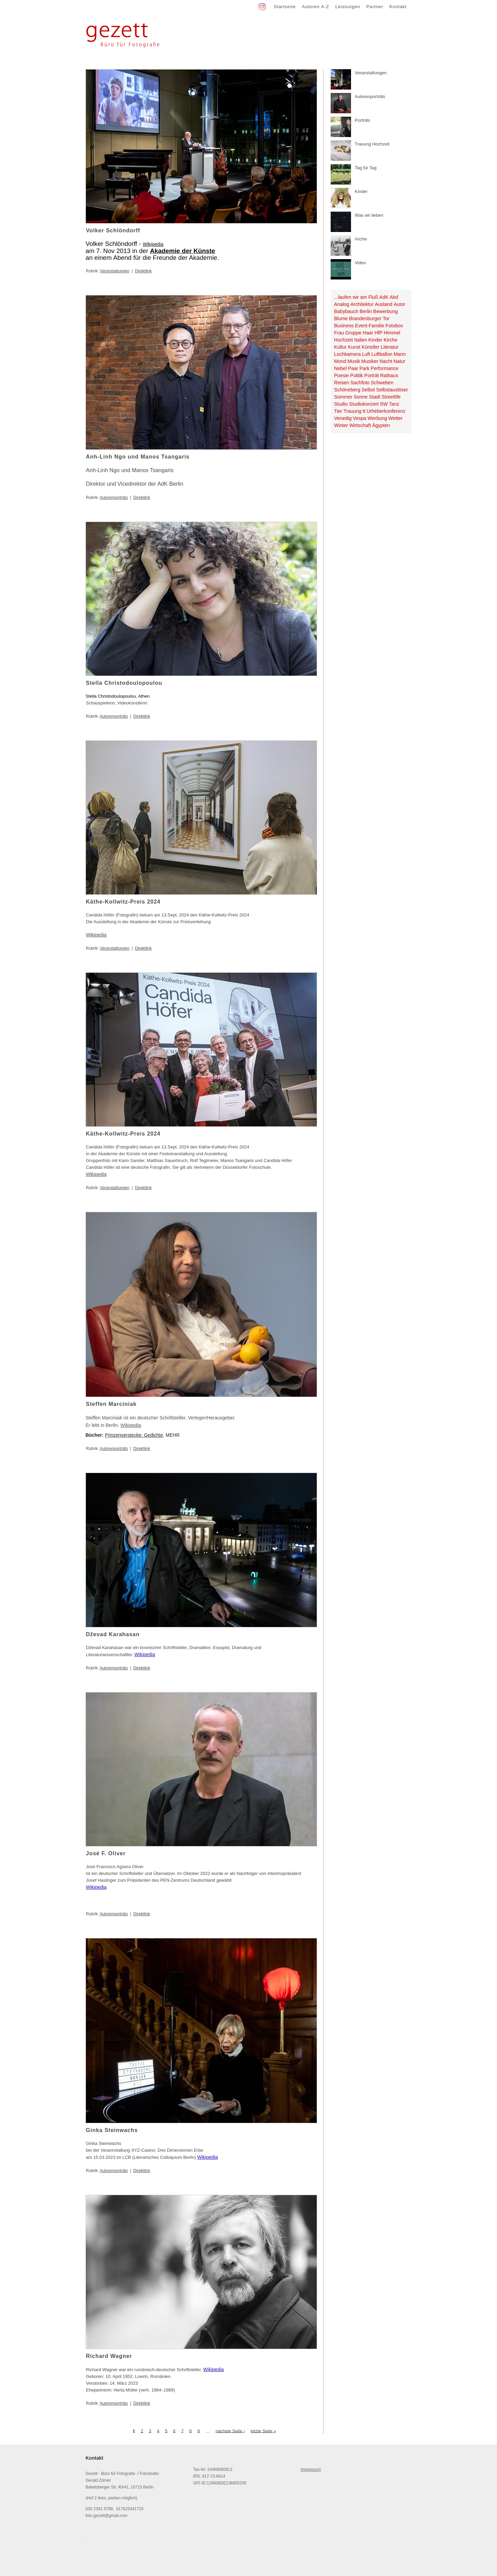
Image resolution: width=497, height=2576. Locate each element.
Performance (385, 368)
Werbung (377, 418)
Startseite (285, 6)
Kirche (391, 340)
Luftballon (381, 354)
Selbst (368, 389)
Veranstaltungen (114, 271)
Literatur (389, 347)
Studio (341, 404)
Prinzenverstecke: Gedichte (134, 1435)
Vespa (359, 418)
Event (361, 325)
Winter (341, 425)
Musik (353, 361)
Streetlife (391, 397)
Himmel (392, 332)
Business (344, 325)
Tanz (394, 404)
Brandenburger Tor (369, 318)
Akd (394, 297)
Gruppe (353, 332)
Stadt (374, 397)
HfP (378, 332)
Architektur (361, 304)
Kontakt (398, 6)
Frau (339, 332)
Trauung (353, 411)
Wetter (395, 418)
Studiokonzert (364, 404)
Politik (356, 375)
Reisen (341, 382)
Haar (368, 332)
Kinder (375, 340)
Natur (399, 361)
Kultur (340, 347)
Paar (353, 368)
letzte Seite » (263, 2430)
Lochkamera (347, 354)
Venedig (343, 418)
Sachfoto (359, 382)
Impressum (311, 2469)
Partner (374, 6)
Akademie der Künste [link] (182, 250)
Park (364, 368)
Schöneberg (347, 389)
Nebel (340, 368)
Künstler (370, 347)
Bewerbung (385, 311)
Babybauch (346, 311)
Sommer (343, 397)
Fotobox (394, 325)
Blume (341, 318)
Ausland (383, 304)
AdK (383, 297)
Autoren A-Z (315, 6)
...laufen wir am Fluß (356, 297)
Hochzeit (343, 340)
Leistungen (348, 6)
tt (364, 411)
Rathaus (389, 375)
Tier (338, 411)
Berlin (366, 311)
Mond (340, 361)
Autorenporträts (114, 497)
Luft (366, 354)
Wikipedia (153, 244)
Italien (360, 340)
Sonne (361, 397)
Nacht (386, 361)
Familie (376, 325)
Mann (399, 354)
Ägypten (381, 425)
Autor (399, 304)
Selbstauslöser (392, 389)
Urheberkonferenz (386, 411)
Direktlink (143, 271)
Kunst (354, 347)
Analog (341, 304)
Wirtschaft (360, 425)
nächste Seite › (230, 2430)
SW (384, 404)
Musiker (369, 361)
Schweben (382, 382)
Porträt (371, 375)
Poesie (341, 375)
